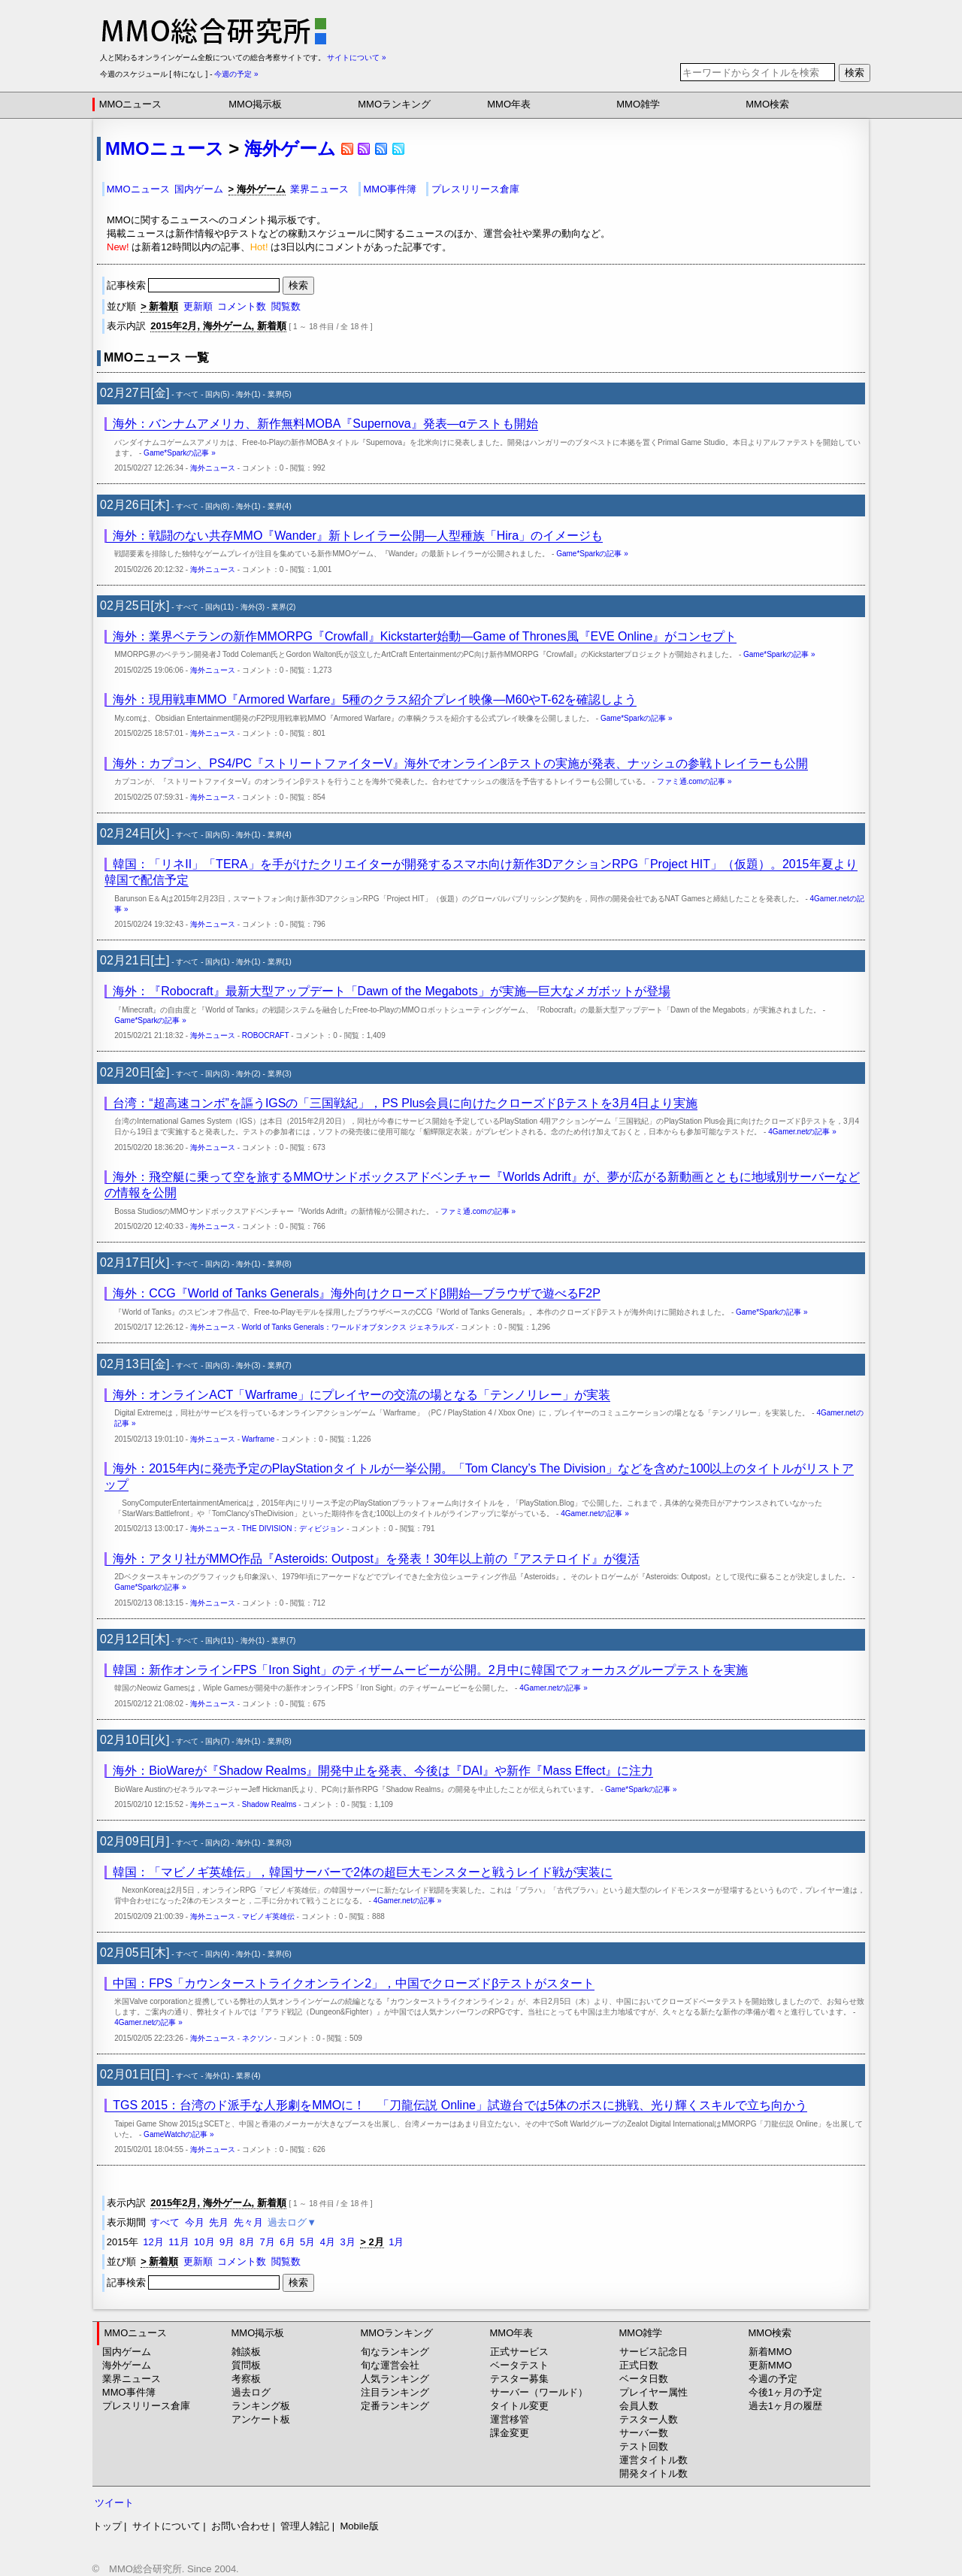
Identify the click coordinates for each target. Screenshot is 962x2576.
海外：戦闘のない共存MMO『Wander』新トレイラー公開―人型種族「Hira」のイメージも (358, 535)
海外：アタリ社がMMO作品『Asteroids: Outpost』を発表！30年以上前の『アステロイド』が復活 (376, 1558)
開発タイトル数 (653, 2473)
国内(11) (219, 607)
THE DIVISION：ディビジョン (293, 1528)
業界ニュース (319, 189)
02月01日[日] (134, 2074)
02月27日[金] (134, 392)
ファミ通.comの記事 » (694, 781)
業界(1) (280, 962)
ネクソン (257, 2038)
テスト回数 (643, 2446)
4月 (327, 2242)
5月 (307, 2242)
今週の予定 (773, 2378)
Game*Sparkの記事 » (180, 453)
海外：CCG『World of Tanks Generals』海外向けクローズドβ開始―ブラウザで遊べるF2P (356, 1293)
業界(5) (280, 394)
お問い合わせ (240, 2526)
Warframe (258, 1439)
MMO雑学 (638, 104)
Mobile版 (359, 2526)
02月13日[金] (134, 1364)
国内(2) (217, 1264)
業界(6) (280, 1954)
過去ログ (251, 2392)
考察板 (246, 2378)
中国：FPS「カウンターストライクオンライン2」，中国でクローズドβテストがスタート (353, 1983)
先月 (218, 2222)
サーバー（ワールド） (539, 2392)
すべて (187, 394)
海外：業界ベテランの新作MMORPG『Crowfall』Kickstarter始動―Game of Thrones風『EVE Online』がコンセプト (425, 636)
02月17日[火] (134, 1262)
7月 (267, 2242)
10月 (204, 2242)
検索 (854, 72)
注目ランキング (395, 2392)
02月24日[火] (134, 833)
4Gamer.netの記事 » (802, 1132)
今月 (194, 2222)
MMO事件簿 (390, 189)
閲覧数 (286, 306)
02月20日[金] (134, 1072)
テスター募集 (519, 2378)
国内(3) (217, 1074)
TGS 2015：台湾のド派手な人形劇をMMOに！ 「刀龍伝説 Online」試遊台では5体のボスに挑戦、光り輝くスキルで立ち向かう (460, 2105)
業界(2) (283, 607)
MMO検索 (767, 104)
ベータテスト (519, 2365)
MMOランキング (394, 104)
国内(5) (217, 394)
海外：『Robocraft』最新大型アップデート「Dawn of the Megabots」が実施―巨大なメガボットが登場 (391, 991)
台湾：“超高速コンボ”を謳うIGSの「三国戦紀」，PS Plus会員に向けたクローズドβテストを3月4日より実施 (405, 1103)
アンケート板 (260, 2419)
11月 (178, 2242)
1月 (396, 2242)
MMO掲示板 (255, 104)
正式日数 (638, 2365)
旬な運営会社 (390, 2365)
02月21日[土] (134, 960)
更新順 (198, 306)
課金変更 (509, 2432)
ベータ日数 (643, 2378)
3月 (347, 2242)
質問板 (246, 2365)
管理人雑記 (304, 2526)
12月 (153, 2242)
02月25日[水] (134, 605)
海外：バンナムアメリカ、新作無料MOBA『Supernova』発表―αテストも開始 (325, 423)
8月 (247, 2242)
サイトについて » (356, 57)
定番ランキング (395, 2405)
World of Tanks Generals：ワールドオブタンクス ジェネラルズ (348, 1327)
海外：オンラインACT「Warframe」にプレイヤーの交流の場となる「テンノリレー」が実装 (361, 1394)
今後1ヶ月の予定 (785, 2392)
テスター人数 (648, 2419)
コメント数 (241, 306)
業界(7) (280, 1365)
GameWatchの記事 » (179, 2134)
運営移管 (509, 2419)
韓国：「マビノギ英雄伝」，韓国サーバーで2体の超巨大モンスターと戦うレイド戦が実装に (363, 1872)
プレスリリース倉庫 (475, 189)
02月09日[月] (134, 1841)
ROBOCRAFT (265, 1035)
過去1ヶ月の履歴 (785, 2405)
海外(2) (248, 1074)
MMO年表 (509, 104)
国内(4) (217, 1954)
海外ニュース (212, 468)
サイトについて (166, 2526)
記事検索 (195, 285)
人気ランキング (395, 2378)
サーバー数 (643, 2432)
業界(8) (280, 1264)
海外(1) (248, 394)
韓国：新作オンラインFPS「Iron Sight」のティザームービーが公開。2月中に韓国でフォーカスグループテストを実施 (430, 1669)
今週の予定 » (236, 74)
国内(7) (217, 1741)
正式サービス (519, 2351)
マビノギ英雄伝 (268, 1916)
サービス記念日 (653, 2351)
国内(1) (217, 962)
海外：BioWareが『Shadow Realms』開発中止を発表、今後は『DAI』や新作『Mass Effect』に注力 (383, 1770)
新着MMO (770, 2351)
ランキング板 (260, 2405)
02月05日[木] (134, 1952)
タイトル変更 (519, 2405)
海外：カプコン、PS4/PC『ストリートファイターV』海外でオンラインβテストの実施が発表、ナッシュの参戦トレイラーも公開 (460, 763)
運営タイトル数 (653, 2460)
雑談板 (246, 2351)
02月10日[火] (134, 1739)
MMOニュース (130, 104)
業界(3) (280, 1074)
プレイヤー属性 (653, 2392)
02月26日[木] (134, 504)
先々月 (248, 2222)
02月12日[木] (134, 1639)
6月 (287, 2242)
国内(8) (217, 506)
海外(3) (252, 607)
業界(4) (280, 506)
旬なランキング (395, 2351)
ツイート (114, 2502)
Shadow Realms (269, 1804)
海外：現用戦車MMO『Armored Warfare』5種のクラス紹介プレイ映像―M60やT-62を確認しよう (375, 699)
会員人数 (638, 2405)
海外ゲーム (290, 148)
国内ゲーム (198, 189)
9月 (226, 2242)
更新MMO (770, 2365)
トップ (107, 2526)
